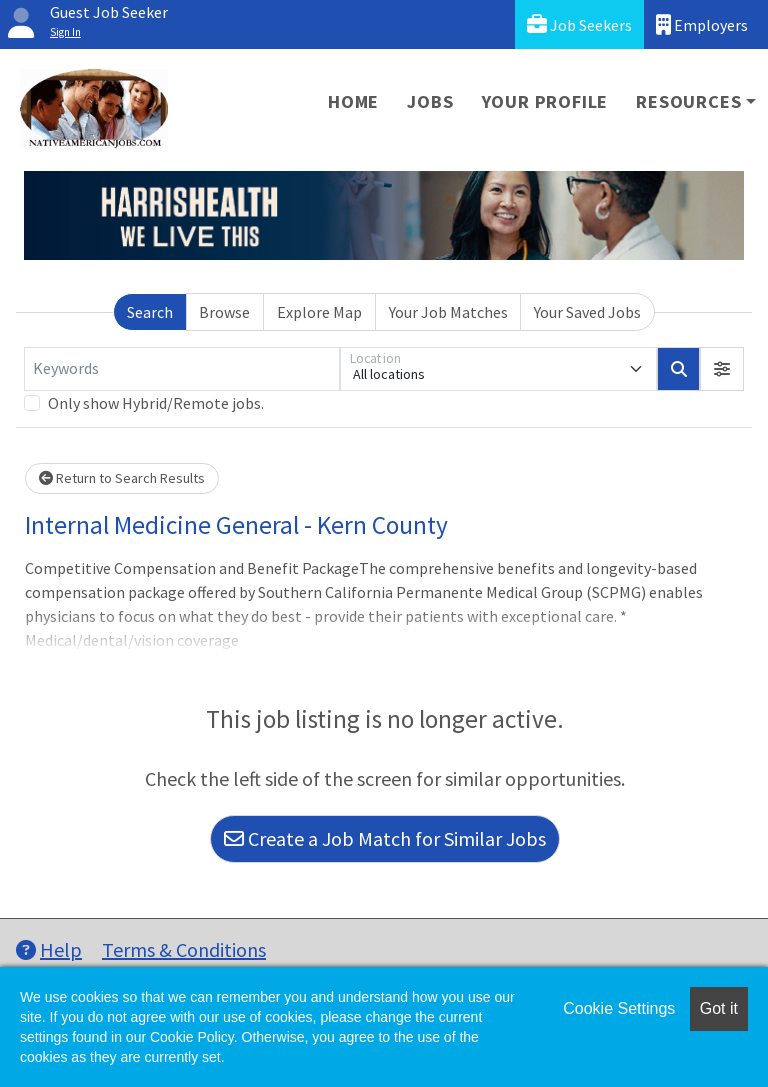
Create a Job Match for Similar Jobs (385, 838)
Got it (719, 1008)
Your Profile (545, 101)
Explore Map (319, 312)
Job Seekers (579, 24)
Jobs (430, 101)
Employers (702, 24)
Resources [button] (688, 101)
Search (150, 312)
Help (49, 949)
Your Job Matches (448, 312)
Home (353, 101)
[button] (722, 369)
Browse (224, 312)
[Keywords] (182, 369)
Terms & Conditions (184, 949)
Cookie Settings (619, 1008)
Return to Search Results (122, 478)
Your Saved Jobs (587, 312)
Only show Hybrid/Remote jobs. (156, 403)
